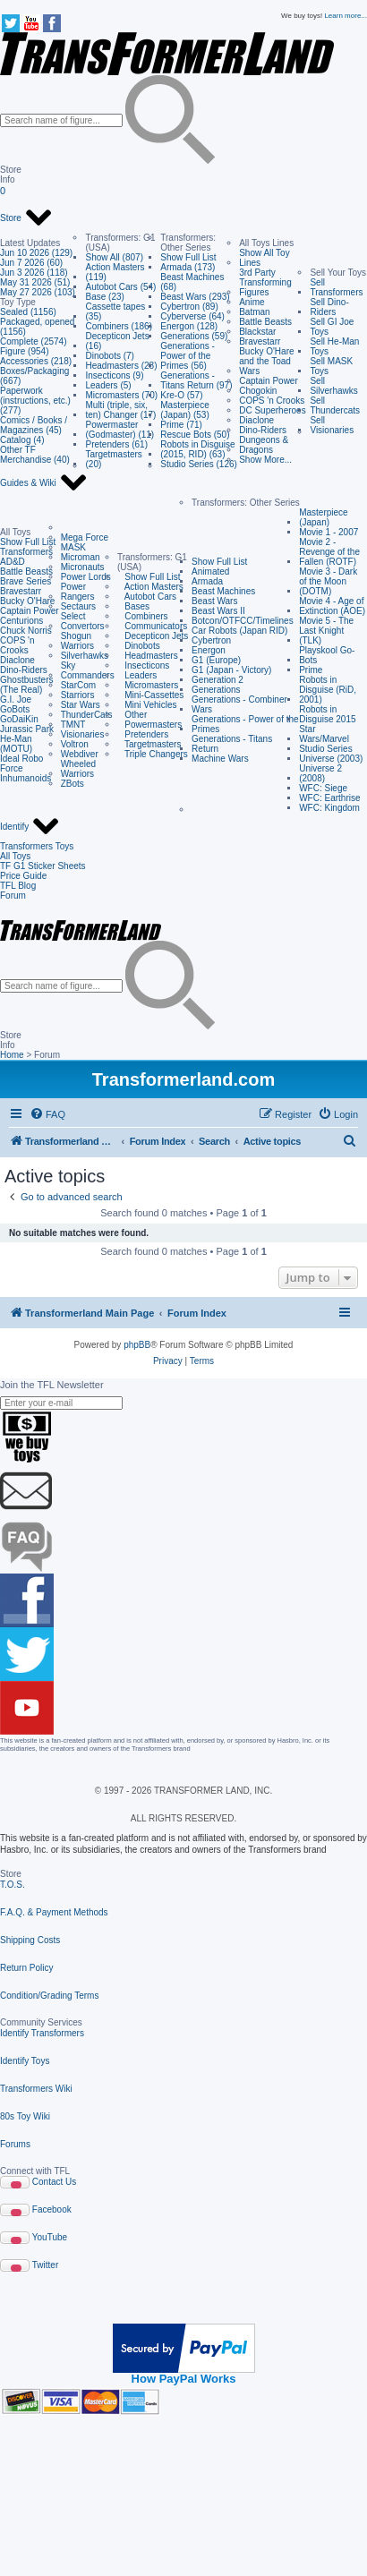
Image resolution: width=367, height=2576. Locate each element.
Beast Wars (214, 601)
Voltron (75, 744)
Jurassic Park (27, 729)
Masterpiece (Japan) (323, 517)
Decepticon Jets (152, 636)
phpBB (137, 1345)
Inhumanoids (25, 778)
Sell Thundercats (335, 405)
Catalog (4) (22, 440)
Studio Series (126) (198, 464)
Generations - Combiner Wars (239, 704)
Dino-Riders (262, 430)
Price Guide (23, 876)
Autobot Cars (146, 596)
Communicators (152, 626)
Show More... (265, 460)
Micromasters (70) (121, 395)
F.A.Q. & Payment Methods (54, 1912)
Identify (30, 827)
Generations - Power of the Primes (245, 724)
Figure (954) (24, 351)
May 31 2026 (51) (35, 282)
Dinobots (138, 646)
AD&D (12, 562)
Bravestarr (259, 341)
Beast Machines (223, 591)
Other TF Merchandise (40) (35, 455)
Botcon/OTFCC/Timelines (243, 621)
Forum (13, 895)
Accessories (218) (36, 361)
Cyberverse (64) (192, 316)
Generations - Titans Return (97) (196, 380)
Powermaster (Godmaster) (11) (119, 429)
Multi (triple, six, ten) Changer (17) (120, 410)
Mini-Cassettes (150, 695)
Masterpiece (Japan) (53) (184, 410)
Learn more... (345, 16)
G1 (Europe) (216, 660)
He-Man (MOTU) (16, 744)
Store (26, 218)
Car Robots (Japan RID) (239, 630)
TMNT (73, 724)
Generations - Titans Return (232, 744)
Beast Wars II (218, 611)
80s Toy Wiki (25, 2116)
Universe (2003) (331, 758)
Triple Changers (152, 754)
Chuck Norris (26, 630)
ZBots (72, 784)
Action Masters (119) (114, 272)
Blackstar (257, 332)
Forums (15, 2144)
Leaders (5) (108, 385)
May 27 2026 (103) (37, 292)
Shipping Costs (30, 1940)
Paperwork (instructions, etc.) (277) (35, 400)
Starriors (78, 695)
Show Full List (188, 257)
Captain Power (268, 381)
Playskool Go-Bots (326, 655)
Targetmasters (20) (113, 459)
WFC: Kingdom (329, 808)
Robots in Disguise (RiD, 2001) (327, 689)
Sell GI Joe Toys (332, 327)
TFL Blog (18, 886)
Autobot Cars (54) (120, 287)
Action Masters (150, 587)
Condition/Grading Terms (49, 1995)
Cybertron (211, 640)
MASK (73, 547)
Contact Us (54, 2182)
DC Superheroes (272, 410)
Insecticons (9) (114, 375)
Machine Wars (220, 758)
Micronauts (83, 567)
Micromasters (147, 685)
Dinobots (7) (109, 356)
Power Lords (86, 577)
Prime (310, 670)
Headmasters (147, 656)
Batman (254, 312)
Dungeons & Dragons (263, 445)
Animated (210, 571)
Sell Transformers (336, 287)
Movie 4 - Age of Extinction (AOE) (332, 606)
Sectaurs (78, 606)
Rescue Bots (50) (194, 434)
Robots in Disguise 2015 (327, 714)
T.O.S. (12, 1884)
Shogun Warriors (77, 641)
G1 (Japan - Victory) (231, 670)
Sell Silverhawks (333, 386)
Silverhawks (84, 656)
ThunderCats (87, 715)
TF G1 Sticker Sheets (43, 866)
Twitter (45, 2265)
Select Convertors (83, 621)
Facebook (52, 2209)
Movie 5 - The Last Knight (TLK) (326, 630)
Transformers (26, 552)
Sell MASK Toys (331, 366)
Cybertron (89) (189, 306)
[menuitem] (47, 1114)
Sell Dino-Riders (329, 307)
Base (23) (104, 297)
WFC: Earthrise (329, 798)
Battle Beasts (265, 322)
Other (132, 715)
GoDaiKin (19, 719)
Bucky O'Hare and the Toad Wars (266, 361)
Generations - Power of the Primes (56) (187, 356)
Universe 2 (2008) (320, 773)
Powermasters (149, 724)
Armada (207, 581)
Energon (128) (189, 326)
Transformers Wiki (36, 2089)
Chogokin (258, 391)
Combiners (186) (118, 326)
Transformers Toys (36, 846)
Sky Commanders (88, 670)
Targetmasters (149, 744)
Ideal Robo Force (21, 763)
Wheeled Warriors (78, 769)
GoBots (15, 709)
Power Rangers (78, 591)
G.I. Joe (15, 699)
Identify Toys (24, 2061)
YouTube (49, 2237)
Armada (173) (187, 267)
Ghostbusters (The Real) (26, 685)
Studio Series (325, 749)
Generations (216, 690)
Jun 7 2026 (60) (31, 263)
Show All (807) (113, 257)
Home (12, 1055)
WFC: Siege (323, 788)
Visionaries (83, 734)
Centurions (21, 621)
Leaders (137, 675)
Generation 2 (217, 680)
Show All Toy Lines (264, 258)
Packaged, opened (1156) (37, 327)
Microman (80, 557)
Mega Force (84, 537)
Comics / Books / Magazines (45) (33, 425)
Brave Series (25, 581)
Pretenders (142, 734)
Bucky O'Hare (27, 601)
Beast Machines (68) (192, 282)
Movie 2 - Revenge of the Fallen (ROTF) (329, 552)
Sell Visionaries (332, 425)
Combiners (142, 616)
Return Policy (26, 1968)
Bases (133, 606)
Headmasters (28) (121, 366)
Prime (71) (181, 425)
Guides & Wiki (44, 483)
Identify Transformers (42, 2033)
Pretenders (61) (116, 444)
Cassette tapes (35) (115, 311)
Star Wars (80, 705)
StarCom (78, 685)
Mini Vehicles (147, 705)
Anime (251, 302)
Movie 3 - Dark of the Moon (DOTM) (328, 581)
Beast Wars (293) (194, 297)
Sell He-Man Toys (334, 346)
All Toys (15, 856)
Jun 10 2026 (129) (36, 253)
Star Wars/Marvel (324, 734)
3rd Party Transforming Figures (265, 282)
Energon (209, 650)
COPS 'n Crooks (271, 400)
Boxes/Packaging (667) (34, 376)
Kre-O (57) (181, 395)
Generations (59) (193, 336)
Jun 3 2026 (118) (34, 272)
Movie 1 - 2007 (328, 532)
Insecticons (143, 665)
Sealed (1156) (28, 312)
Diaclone (256, 420)
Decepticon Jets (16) (117, 341)
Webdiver (79, 754)
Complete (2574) (33, 341)
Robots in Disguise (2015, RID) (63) (197, 449)
